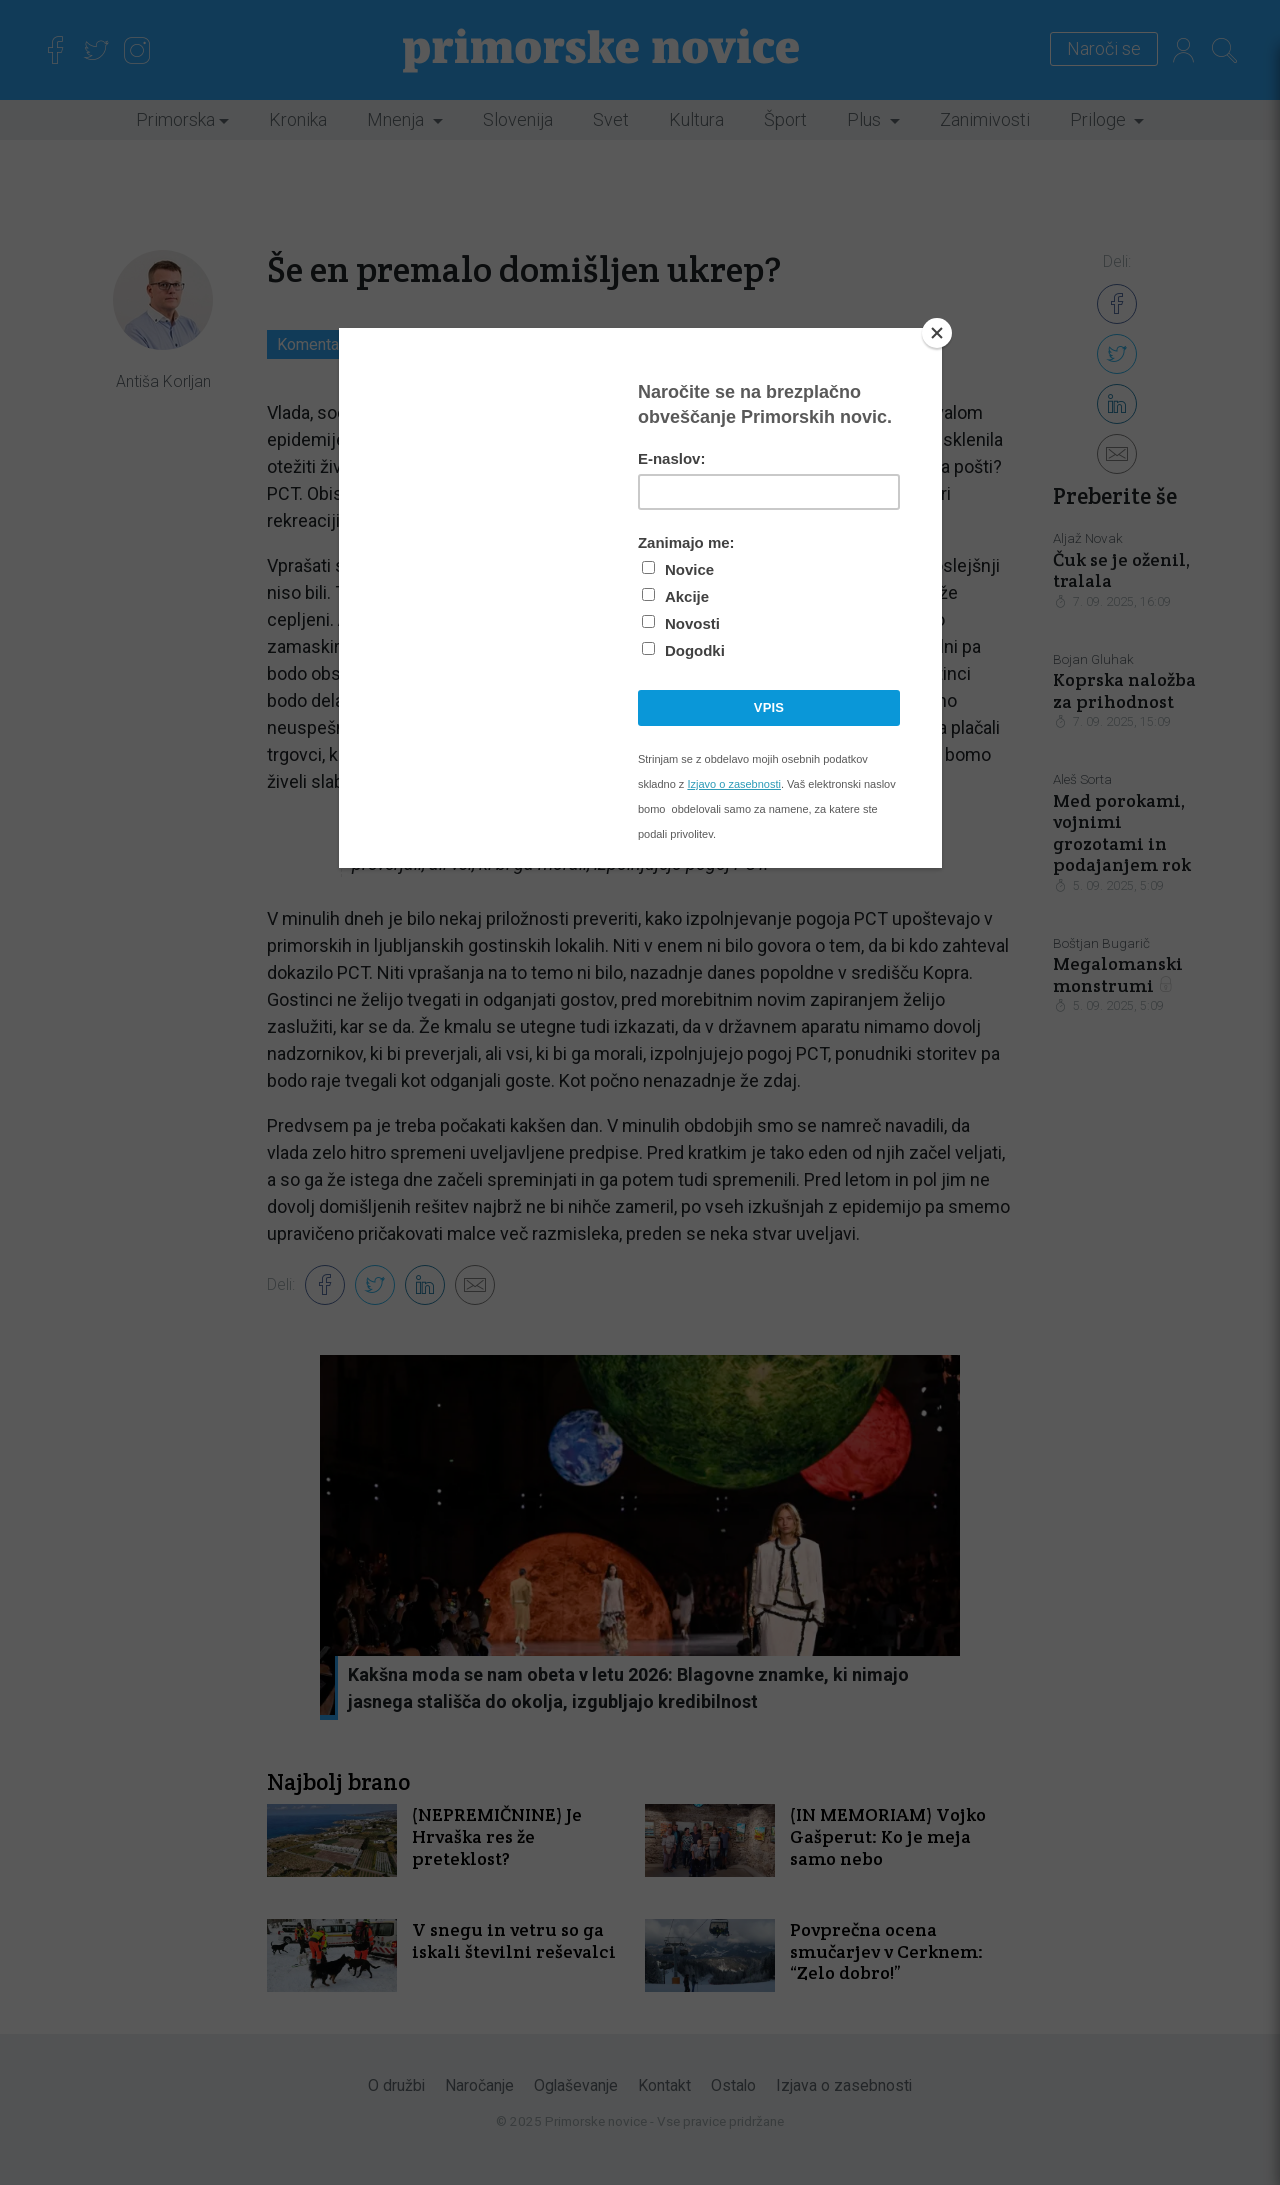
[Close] (937, 333)
